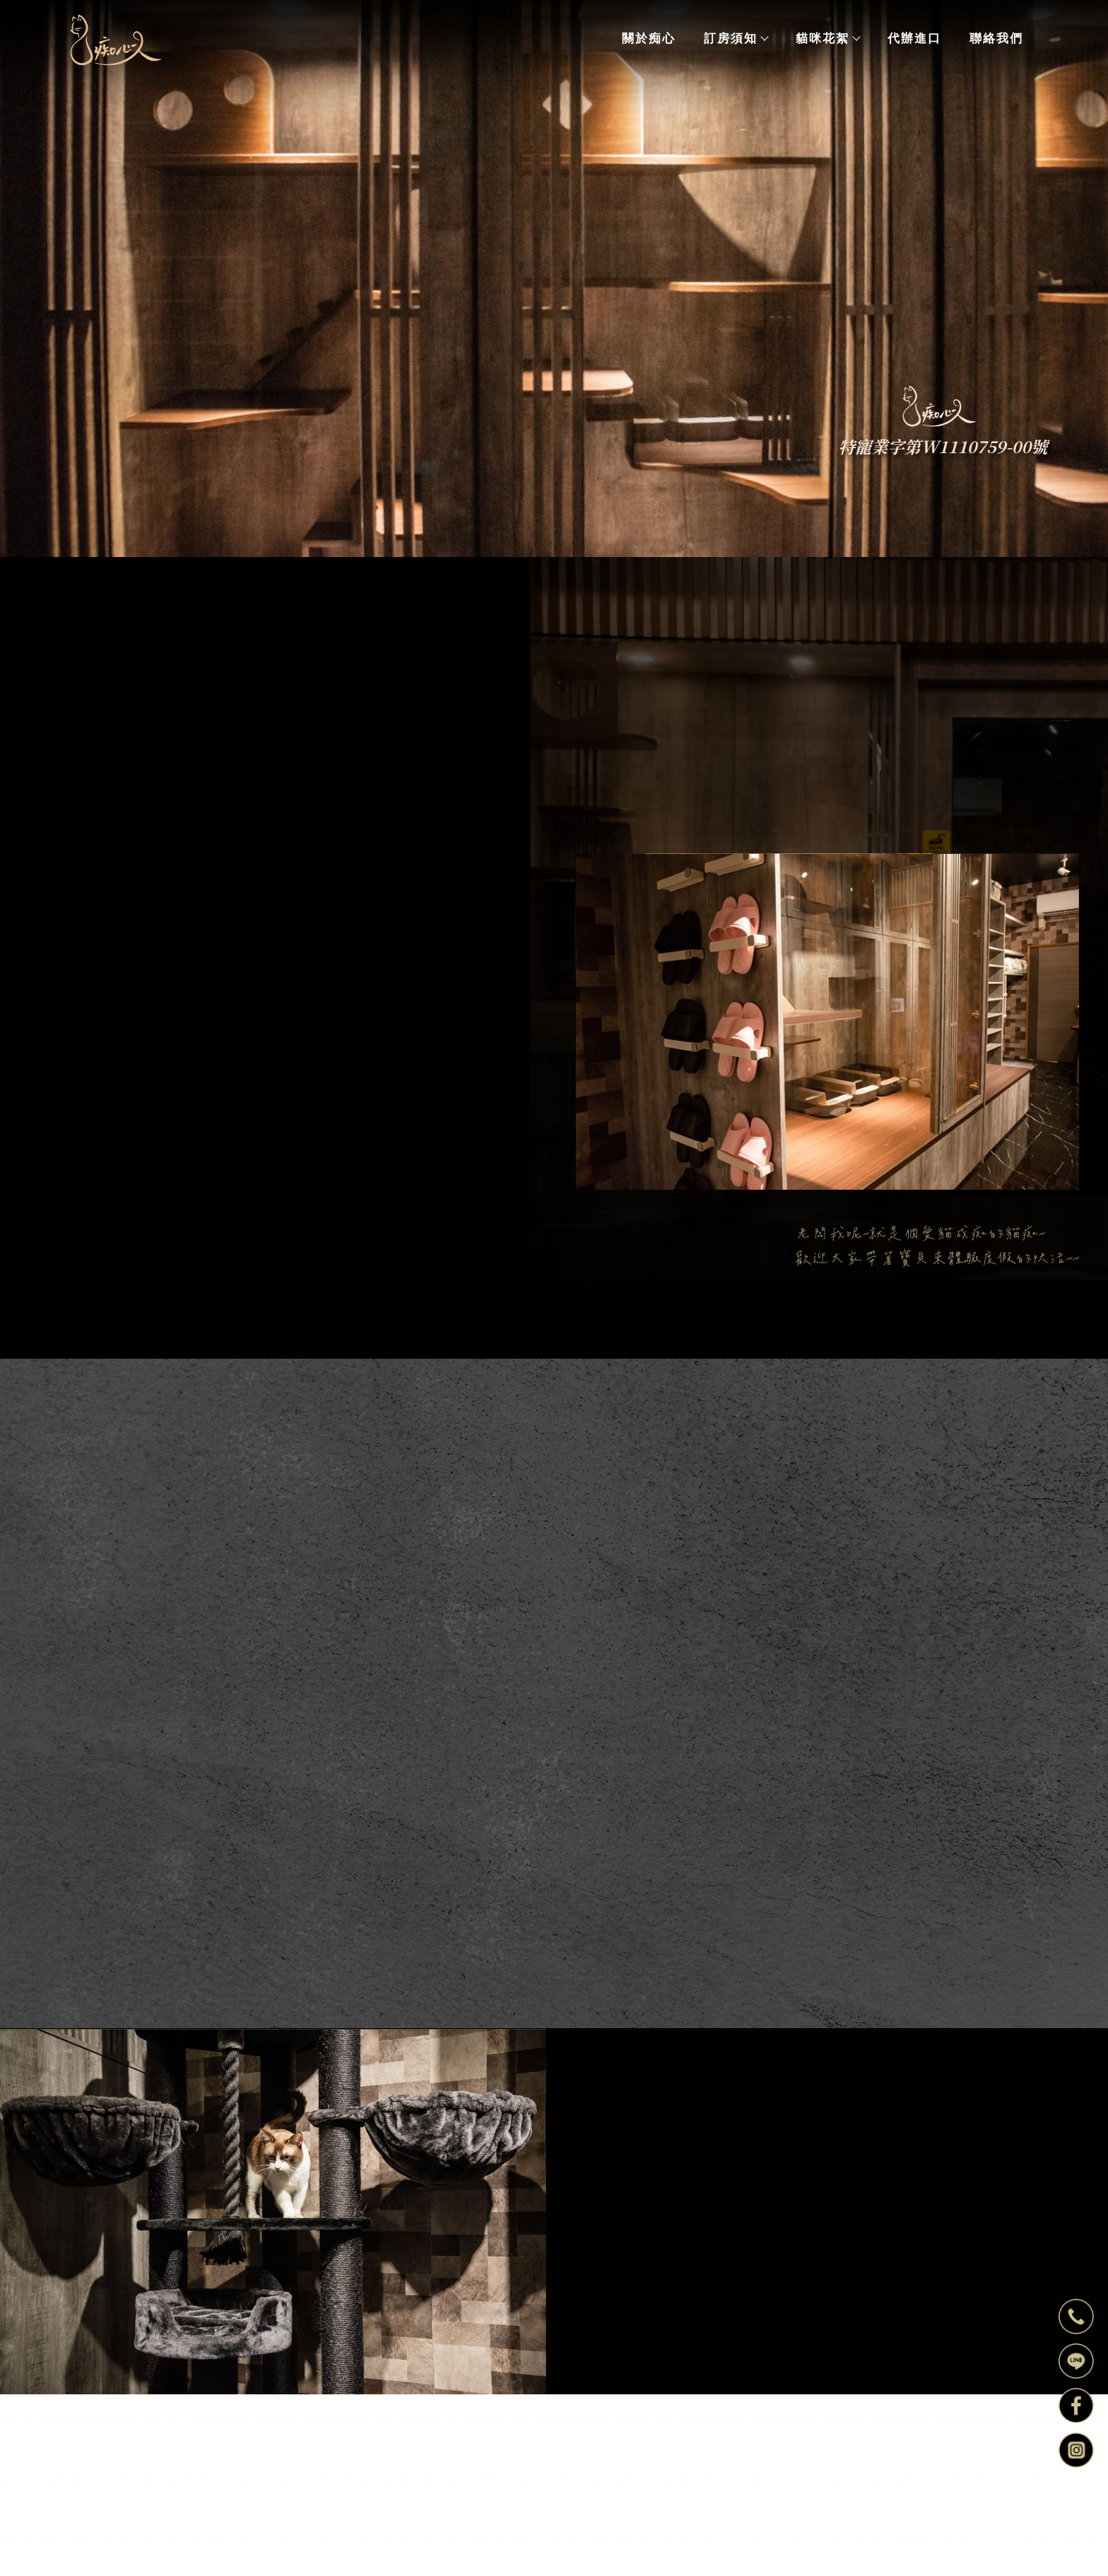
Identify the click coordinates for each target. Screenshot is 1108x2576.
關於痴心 (649, 38)
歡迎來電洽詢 (214, 1255)
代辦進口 (914, 38)
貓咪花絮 (827, 38)
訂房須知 (735, 38)
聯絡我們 (996, 38)
